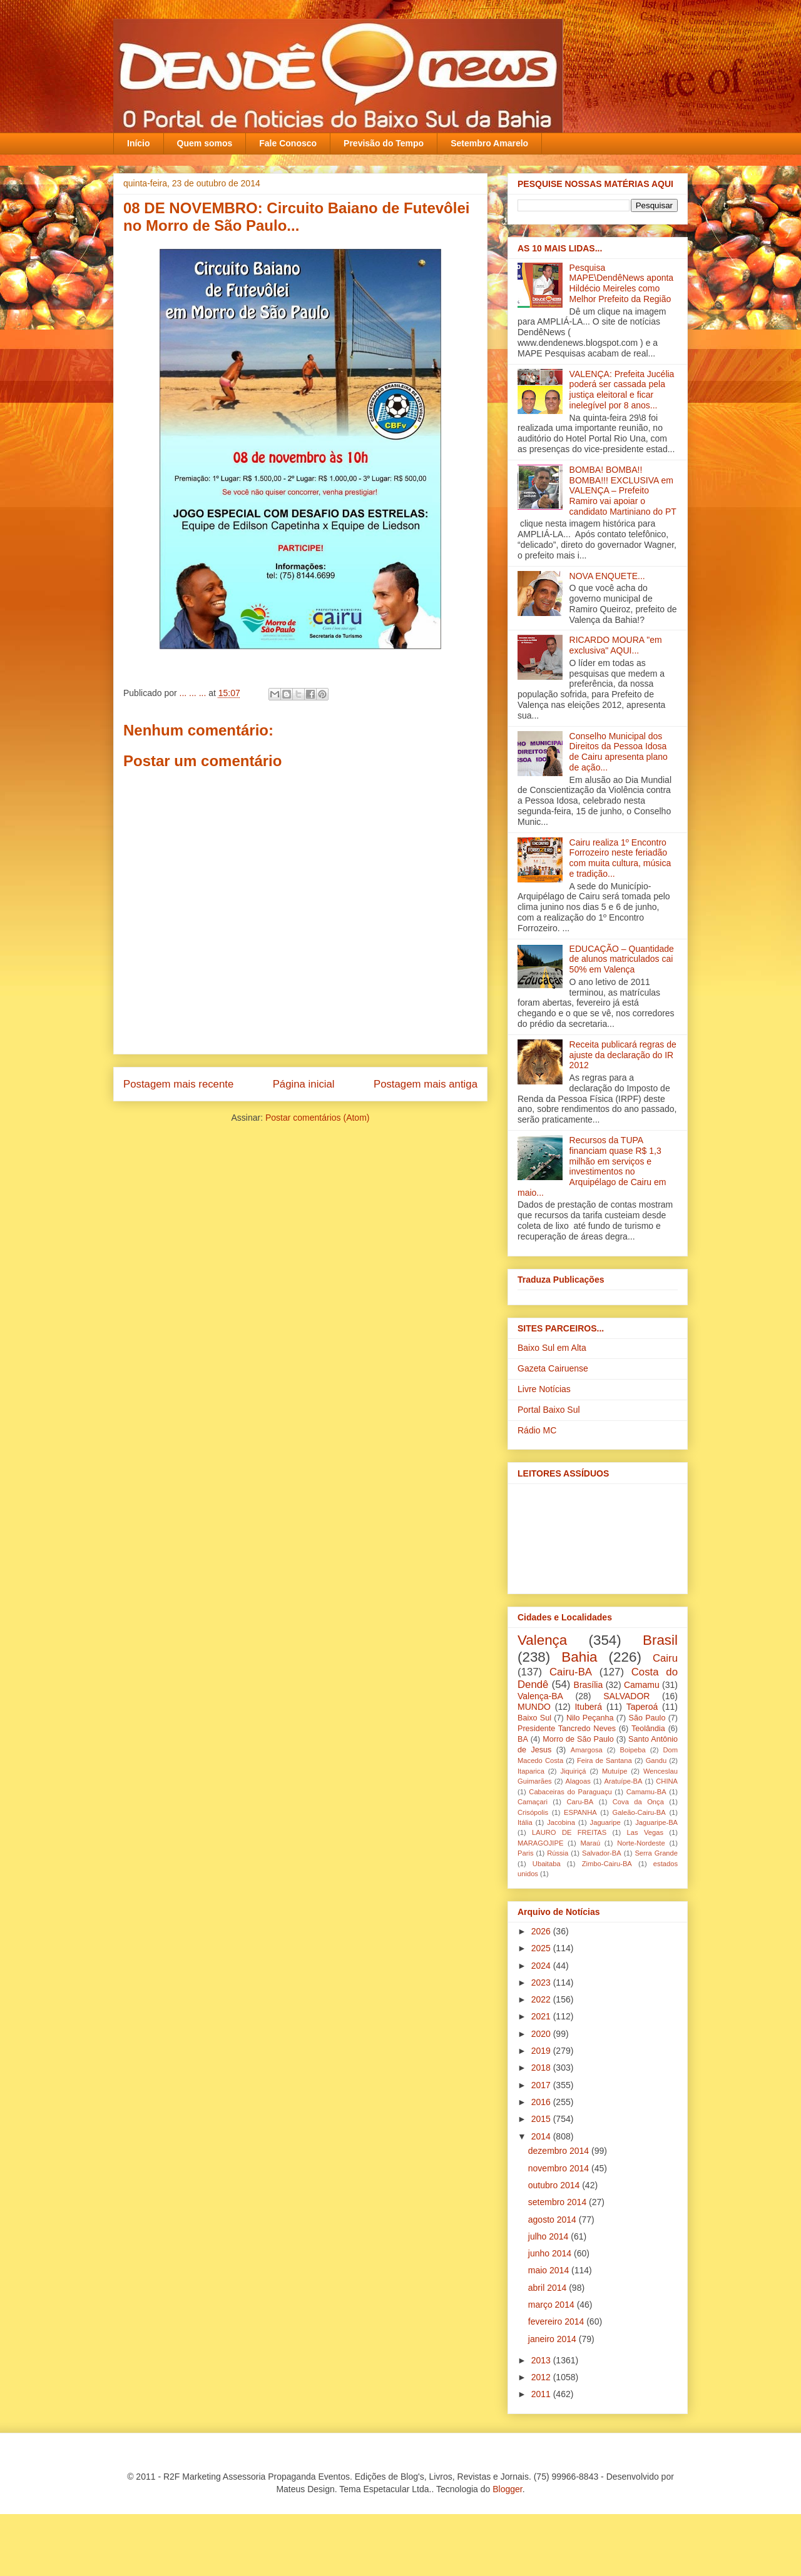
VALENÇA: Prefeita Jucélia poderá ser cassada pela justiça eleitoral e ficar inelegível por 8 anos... (622, 389)
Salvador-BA (601, 1853)
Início (138, 143)
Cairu (665, 1658)
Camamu (642, 1685)
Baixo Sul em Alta (552, 1348)
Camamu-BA (646, 1792)
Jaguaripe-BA (656, 1822)
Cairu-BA (570, 1672)
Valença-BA (540, 1696)
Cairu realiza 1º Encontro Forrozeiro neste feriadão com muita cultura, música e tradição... (620, 858)
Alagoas (577, 1781)
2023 (542, 1982)
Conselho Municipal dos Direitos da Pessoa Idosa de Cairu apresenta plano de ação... (618, 751)
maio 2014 (549, 2270)
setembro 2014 (558, 2202)
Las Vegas (645, 1832)
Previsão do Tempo (384, 143)
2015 (542, 2119)
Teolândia (648, 1728)
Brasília (588, 1685)
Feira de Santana (604, 1760)
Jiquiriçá (573, 1771)
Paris (526, 1853)
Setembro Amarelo (489, 143)
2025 (542, 1948)
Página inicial (304, 1084)
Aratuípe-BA (624, 1781)
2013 (542, 2360)
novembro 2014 (559, 2168)
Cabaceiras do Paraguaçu (570, 1792)
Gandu (656, 1760)
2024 (542, 1966)
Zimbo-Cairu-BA (607, 1863)
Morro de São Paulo (578, 1739)
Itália (525, 1822)
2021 (542, 2016)
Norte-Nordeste (641, 1843)
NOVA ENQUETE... (607, 576)
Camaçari (533, 1802)
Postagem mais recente (178, 1084)
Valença (542, 1640)
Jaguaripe (605, 1822)
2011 (542, 2394)
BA (523, 1739)
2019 (542, 2051)
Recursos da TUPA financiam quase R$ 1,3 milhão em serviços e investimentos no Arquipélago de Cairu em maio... (592, 1166)
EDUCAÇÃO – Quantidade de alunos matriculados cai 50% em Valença (621, 959)
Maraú (590, 1843)
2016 (542, 2102)
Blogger (507, 2489)
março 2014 (552, 2305)
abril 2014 (548, 2288)
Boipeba (633, 1750)
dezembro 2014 (559, 2151)
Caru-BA (579, 1802)
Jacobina (561, 1822)
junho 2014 (551, 2253)
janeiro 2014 (553, 2339)
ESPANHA (580, 1812)
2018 (542, 2068)
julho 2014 (549, 2236)
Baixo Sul (534, 1718)
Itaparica (531, 1771)
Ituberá (588, 1707)
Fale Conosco (288, 143)
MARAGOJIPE (540, 1843)
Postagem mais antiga (425, 1084)
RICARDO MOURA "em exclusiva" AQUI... (615, 645)
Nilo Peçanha (590, 1718)
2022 (542, 1999)
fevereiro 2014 (557, 2321)
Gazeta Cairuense (553, 1368)
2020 (542, 2034)
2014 (542, 2136)
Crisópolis (533, 1812)
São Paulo (647, 1718)
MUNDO (534, 1707)
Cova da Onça (638, 1802)
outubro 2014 (555, 2185)
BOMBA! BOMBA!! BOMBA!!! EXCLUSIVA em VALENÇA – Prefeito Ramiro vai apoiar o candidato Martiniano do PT (622, 491)
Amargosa (587, 1750)
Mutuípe (614, 1771)
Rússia (557, 1853)
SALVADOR (626, 1696)
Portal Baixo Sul (549, 1410)
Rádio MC (537, 1430)
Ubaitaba (547, 1863)
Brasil (660, 1640)
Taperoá (642, 1707)
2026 (542, 1931)
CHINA (667, 1781)
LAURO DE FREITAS (569, 1832)
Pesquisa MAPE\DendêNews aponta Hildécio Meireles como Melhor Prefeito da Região (621, 283)
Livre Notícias (544, 1389)
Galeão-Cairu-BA (639, 1812)
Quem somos (205, 143)
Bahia (579, 1657)
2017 (542, 2085)
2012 (542, 2377)
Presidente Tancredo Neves (567, 1728)
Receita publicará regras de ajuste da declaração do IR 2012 (622, 1055)
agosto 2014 (553, 2220)
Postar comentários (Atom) (317, 1118)
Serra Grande (656, 1853)
